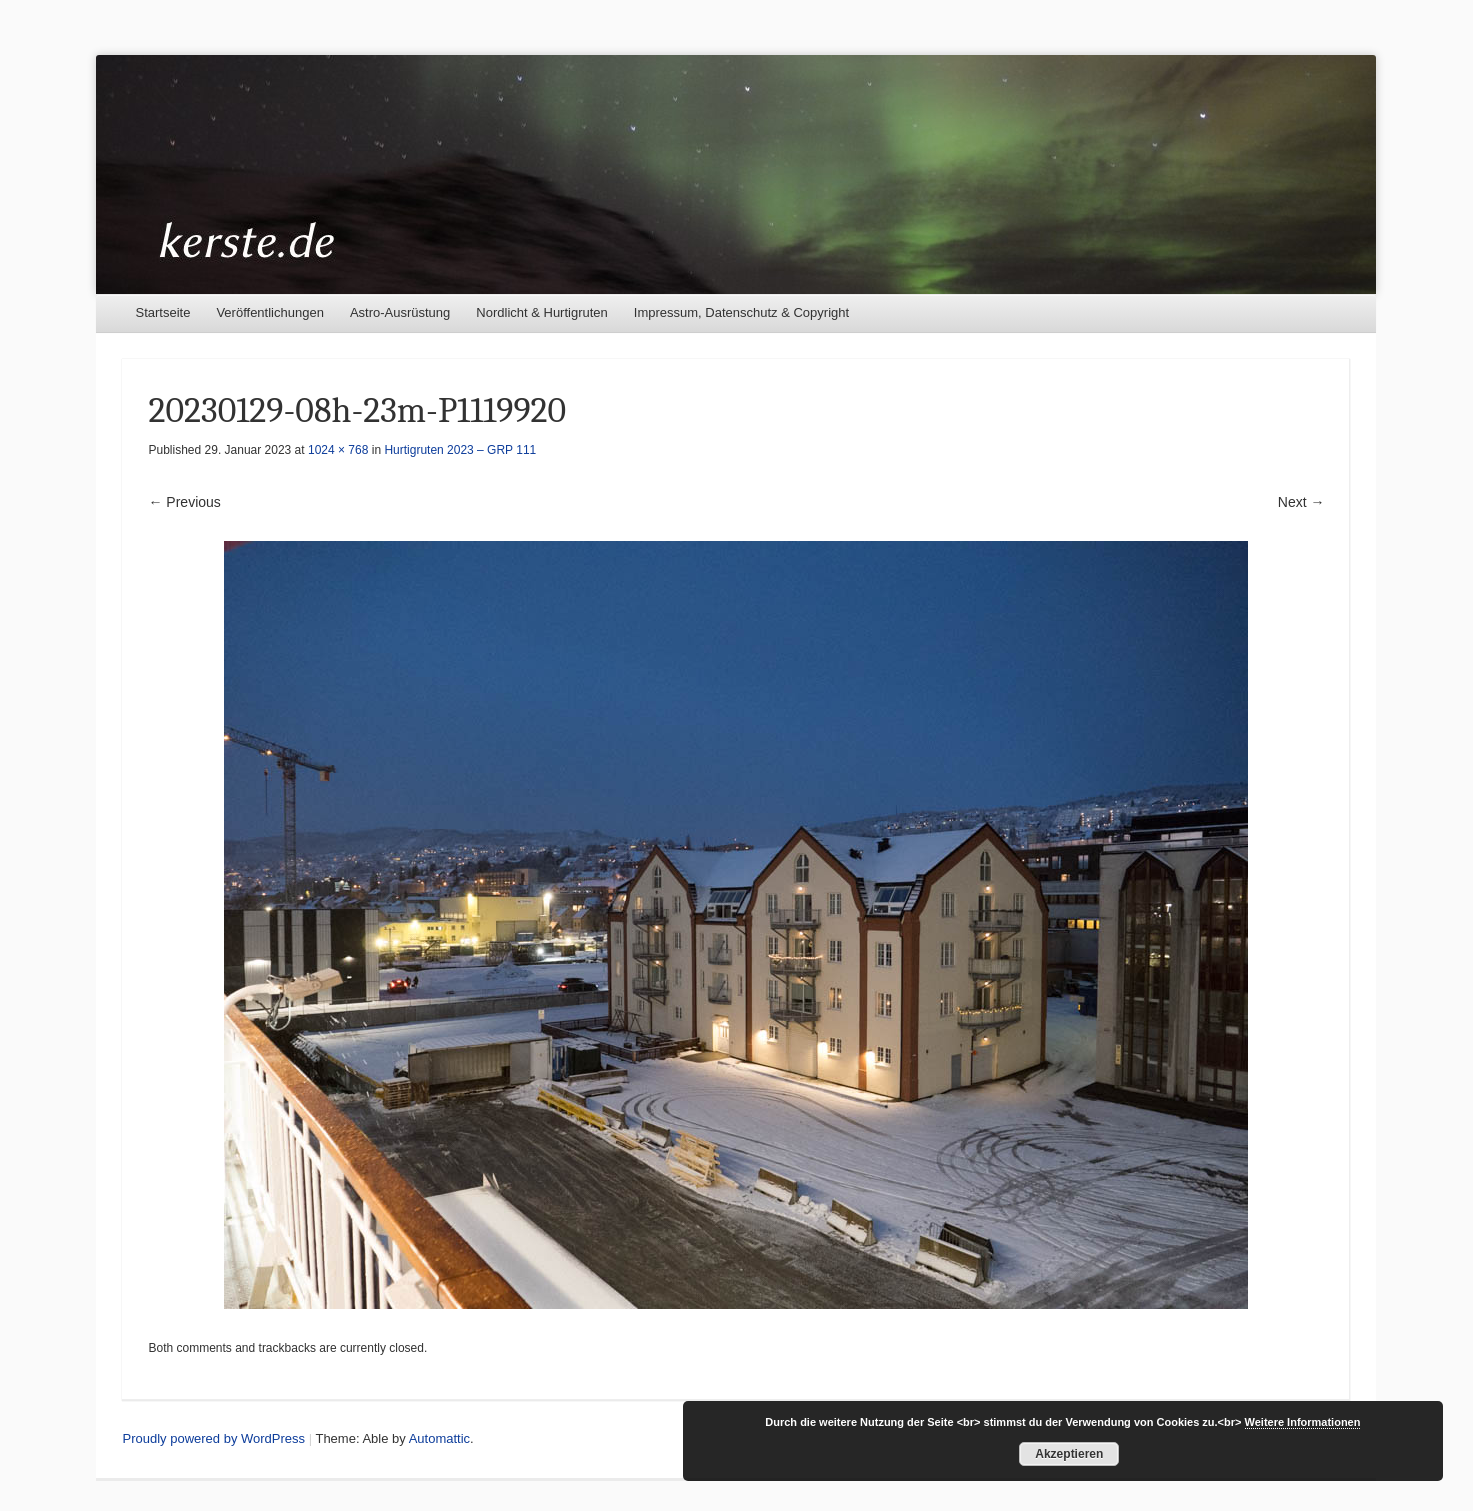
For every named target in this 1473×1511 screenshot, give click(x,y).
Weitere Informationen (1303, 1422)
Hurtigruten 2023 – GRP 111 (460, 450)
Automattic (439, 1438)
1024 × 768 (338, 450)
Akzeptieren (1069, 1454)
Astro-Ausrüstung (400, 312)
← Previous (184, 502)
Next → (1301, 502)
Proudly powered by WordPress (213, 1438)
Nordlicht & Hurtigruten (542, 312)
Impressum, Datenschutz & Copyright (741, 312)
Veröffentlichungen (269, 312)
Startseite (162, 312)
